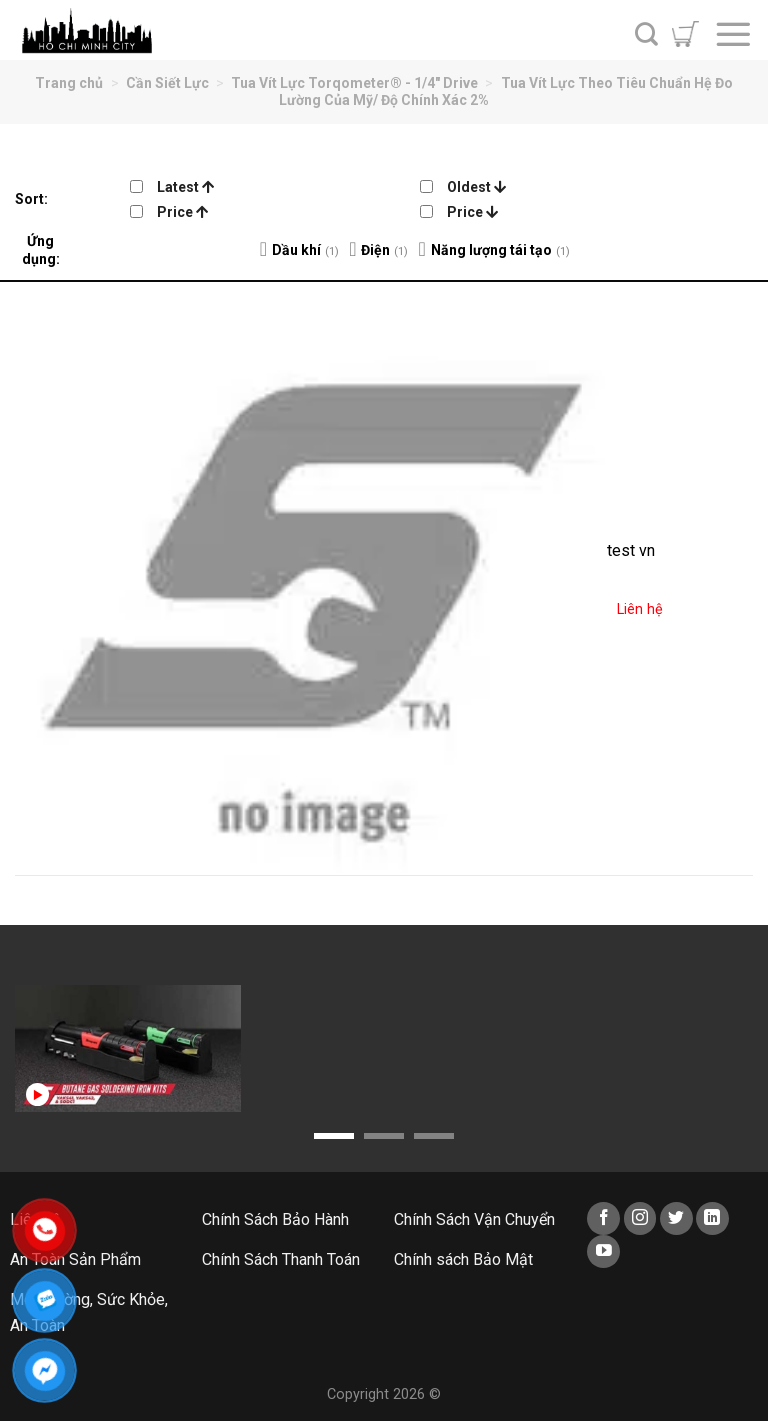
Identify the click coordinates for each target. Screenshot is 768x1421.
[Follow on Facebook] (603, 1218)
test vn (631, 550)
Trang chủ (69, 83)
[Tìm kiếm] (646, 34)
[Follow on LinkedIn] (712, 1218)
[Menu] (733, 34)
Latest (185, 187)
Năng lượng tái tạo (491, 250)
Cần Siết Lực (167, 83)
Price (182, 212)
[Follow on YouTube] (603, 1251)
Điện (375, 250)
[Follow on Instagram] (640, 1218)
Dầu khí (296, 250)
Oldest (476, 187)
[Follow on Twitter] (676, 1218)
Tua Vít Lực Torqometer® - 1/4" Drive (354, 83)
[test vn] (311, 578)
